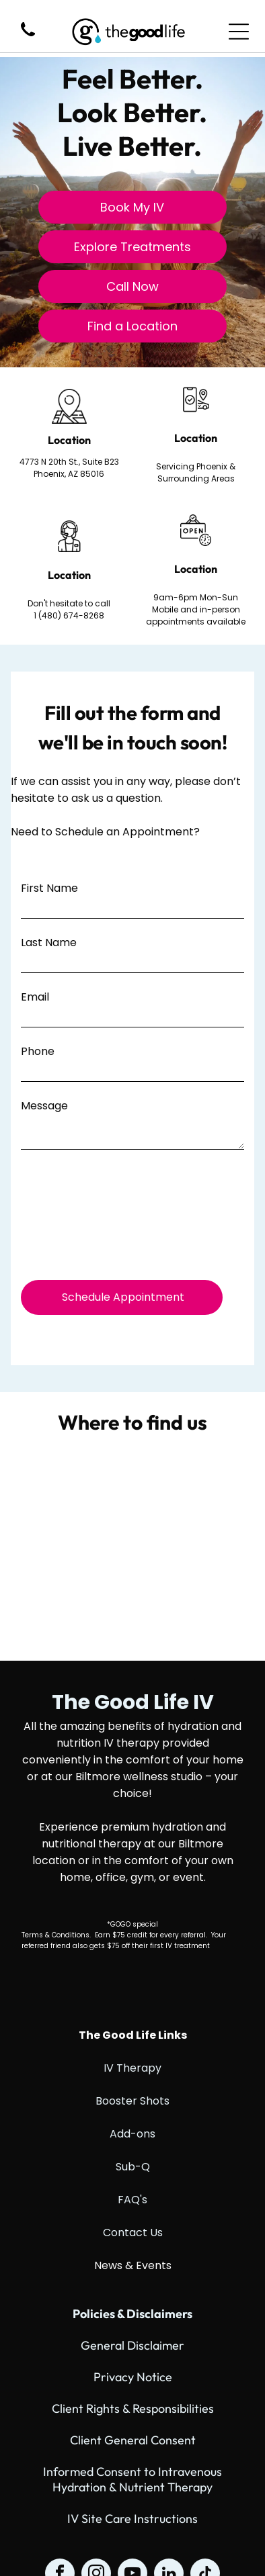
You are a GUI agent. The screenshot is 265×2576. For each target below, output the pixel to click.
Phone (37, 1051)
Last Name (49, 942)
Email (35, 997)
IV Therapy (132, 2068)
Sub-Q (133, 2166)
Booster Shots (132, 2101)
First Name (49, 888)
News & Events (133, 2265)
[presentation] (76, 1218)
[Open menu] (239, 31)
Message (44, 1105)
